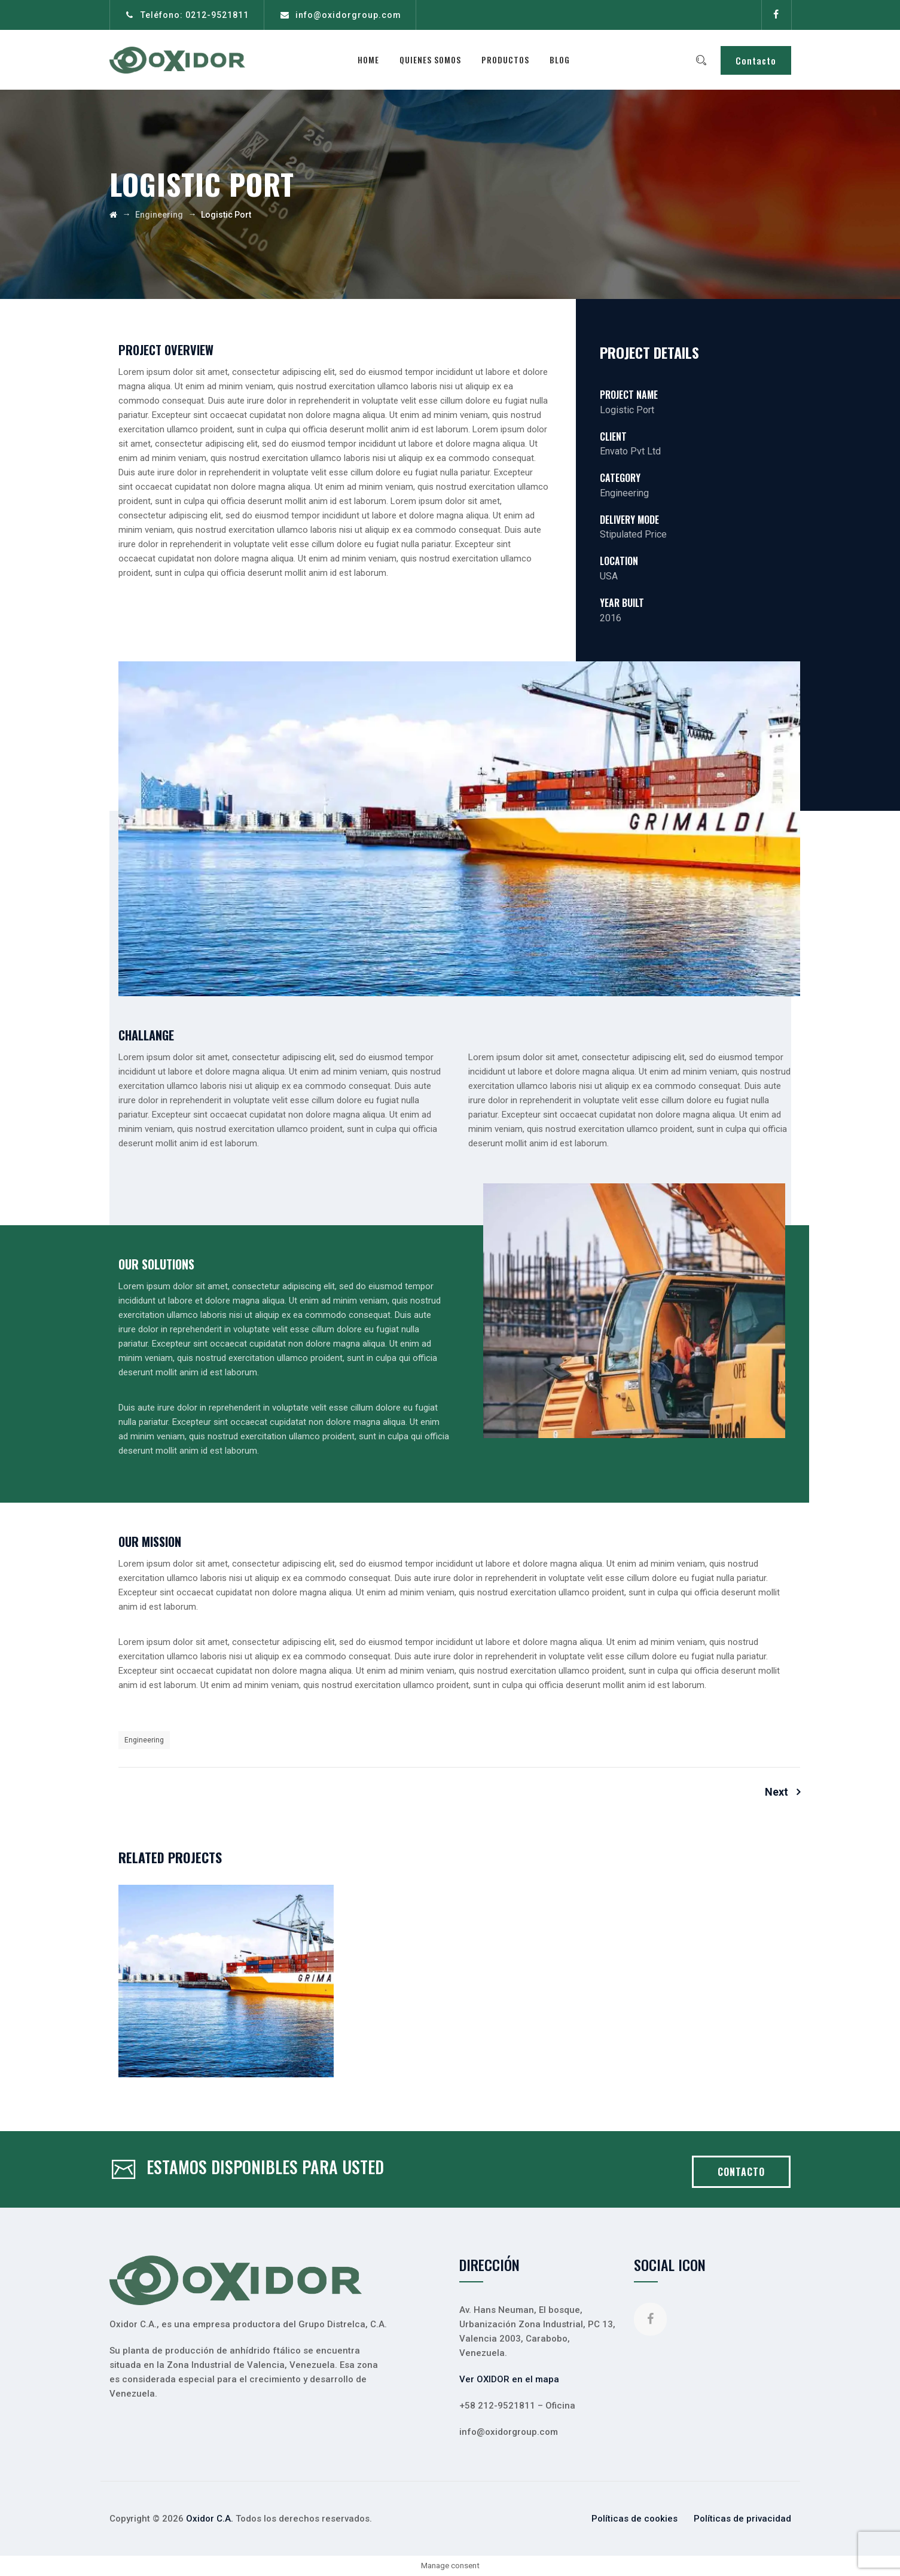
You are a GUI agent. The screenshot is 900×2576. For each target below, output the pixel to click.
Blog (563, 59)
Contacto (756, 60)
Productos (508, 59)
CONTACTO (741, 2172)
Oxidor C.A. (209, 2518)
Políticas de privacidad (742, 2518)
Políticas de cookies (634, 2518)
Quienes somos (433, 59)
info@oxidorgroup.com (348, 15)
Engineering (144, 1740)
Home (371, 59)
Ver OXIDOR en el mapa (509, 2379)
